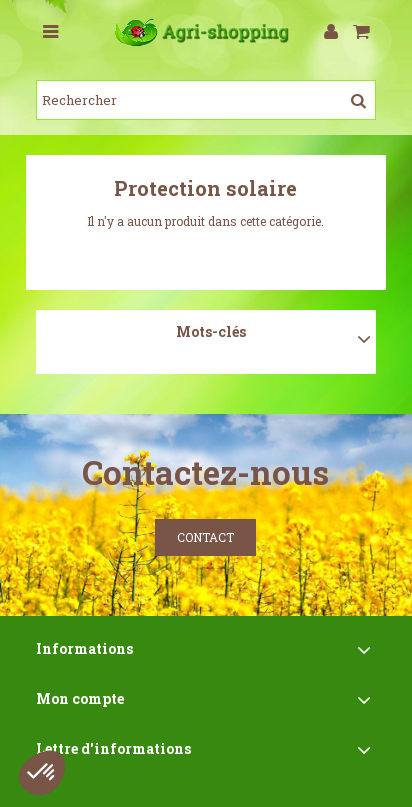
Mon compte (80, 698)
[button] (42, 773)
